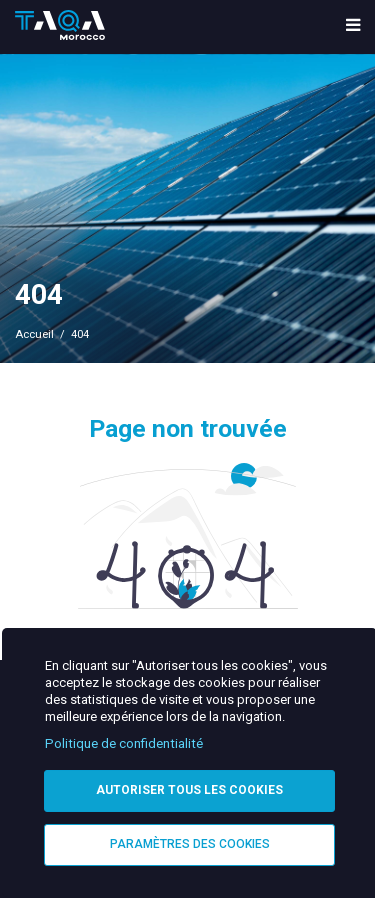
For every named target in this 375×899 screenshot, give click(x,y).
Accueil (34, 334)
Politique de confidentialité (124, 743)
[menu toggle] (353, 26)
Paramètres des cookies (190, 844)
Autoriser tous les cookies (189, 790)
